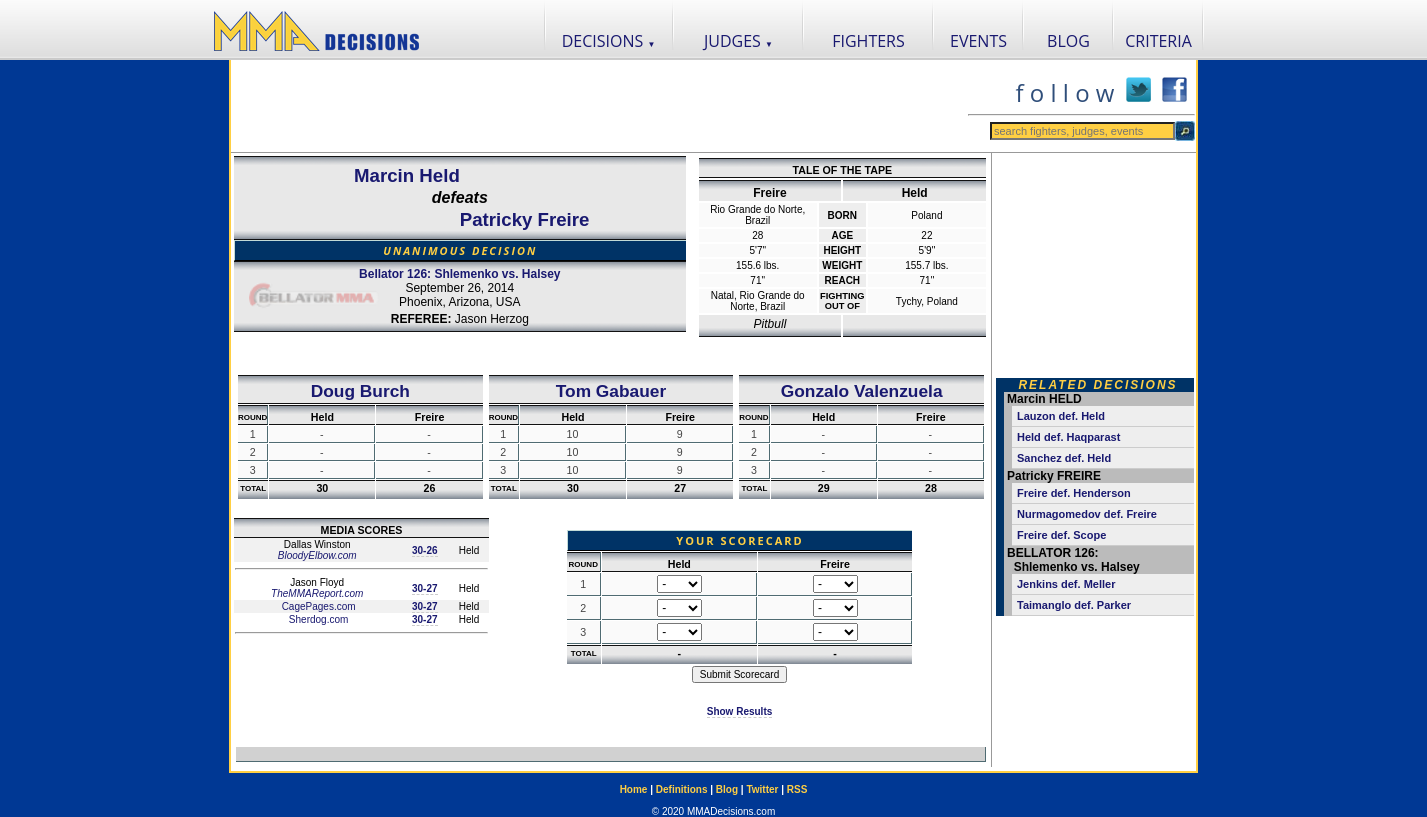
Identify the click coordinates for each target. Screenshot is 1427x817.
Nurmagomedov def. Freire (1087, 514)
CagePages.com (317, 606)
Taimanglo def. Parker (1074, 605)
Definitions (682, 789)
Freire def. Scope (1061, 535)
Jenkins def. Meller (1066, 584)
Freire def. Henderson (1074, 493)
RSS (797, 789)
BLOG (1068, 41)
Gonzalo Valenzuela (862, 391)
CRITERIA (1158, 41)
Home (634, 789)
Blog (727, 789)
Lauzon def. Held (1061, 416)
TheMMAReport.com (317, 593)
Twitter (762, 789)
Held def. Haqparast (1068, 437)
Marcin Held (407, 175)
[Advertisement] (599, 106)
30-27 (425, 588)
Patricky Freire (525, 219)
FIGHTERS (868, 41)
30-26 (425, 550)
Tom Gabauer (611, 391)
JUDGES (738, 41)
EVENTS (978, 41)
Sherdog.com (317, 619)
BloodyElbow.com (317, 555)
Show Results (740, 711)
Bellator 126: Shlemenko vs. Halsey (459, 274)
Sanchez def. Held (1064, 458)
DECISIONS (609, 41)
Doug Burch (360, 391)
